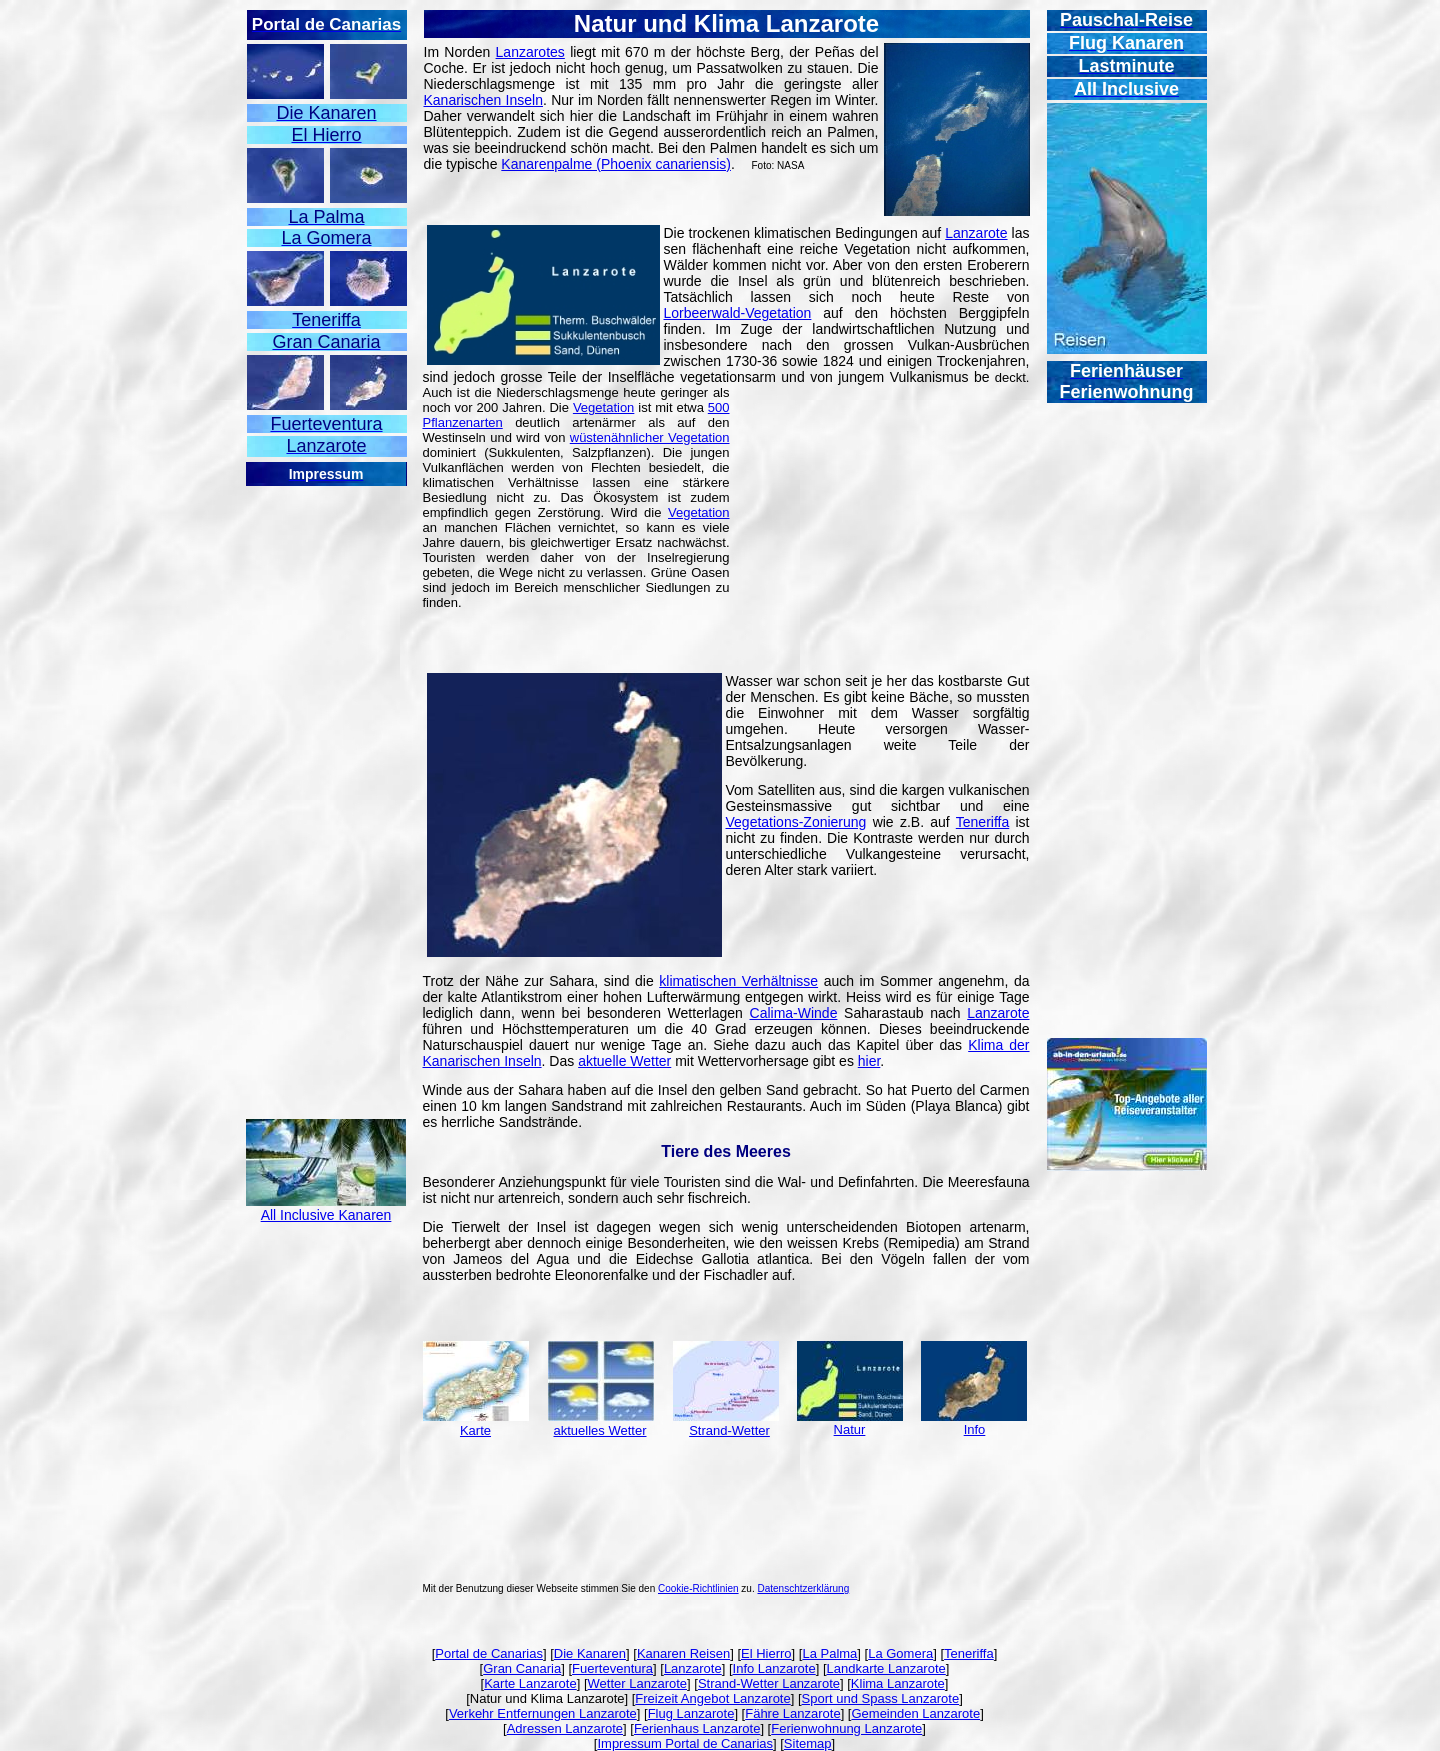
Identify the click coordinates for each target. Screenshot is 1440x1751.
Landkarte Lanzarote (886, 1668)
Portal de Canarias (489, 1653)
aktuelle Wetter (624, 1061)
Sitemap (808, 1743)
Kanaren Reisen (683, 1653)
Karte (475, 1430)
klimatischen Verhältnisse (738, 981)
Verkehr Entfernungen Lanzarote (543, 1713)
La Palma (829, 1653)
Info (975, 1429)
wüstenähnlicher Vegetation (650, 437)
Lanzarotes (530, 52)
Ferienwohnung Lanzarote (846, 1728)
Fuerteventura (612, 1668)
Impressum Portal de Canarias (685, 1743)
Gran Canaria (522, 1668)
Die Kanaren (590, 1653)
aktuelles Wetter (600, 1430)
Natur (850, 1429)
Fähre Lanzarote (792, 1713)
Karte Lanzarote (530, 1683)
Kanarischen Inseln (483, 100)
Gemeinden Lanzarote (915, 1713)
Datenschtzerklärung (804, 1588)
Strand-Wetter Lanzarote (769, 1683)
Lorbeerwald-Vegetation (738, 313)
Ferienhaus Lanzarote (697, 1728)
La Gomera (900, 1653)
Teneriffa (982, 822)
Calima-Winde (794, 1013)
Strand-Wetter (729, 1430)
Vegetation (603, 407)
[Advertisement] (326, 788)
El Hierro (766, 1653)
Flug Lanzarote (691, 1713)
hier (869, 1061)
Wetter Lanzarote (637, 1683)
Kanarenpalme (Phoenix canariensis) (616, 164)
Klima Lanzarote (898, 1683)
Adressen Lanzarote (565, 1728)
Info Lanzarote (774, 1668)
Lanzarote (976, 233)
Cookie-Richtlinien (698, 1588)
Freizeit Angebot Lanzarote (712, 1698)
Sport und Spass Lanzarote (881, 1698)
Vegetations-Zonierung (796, 822)
